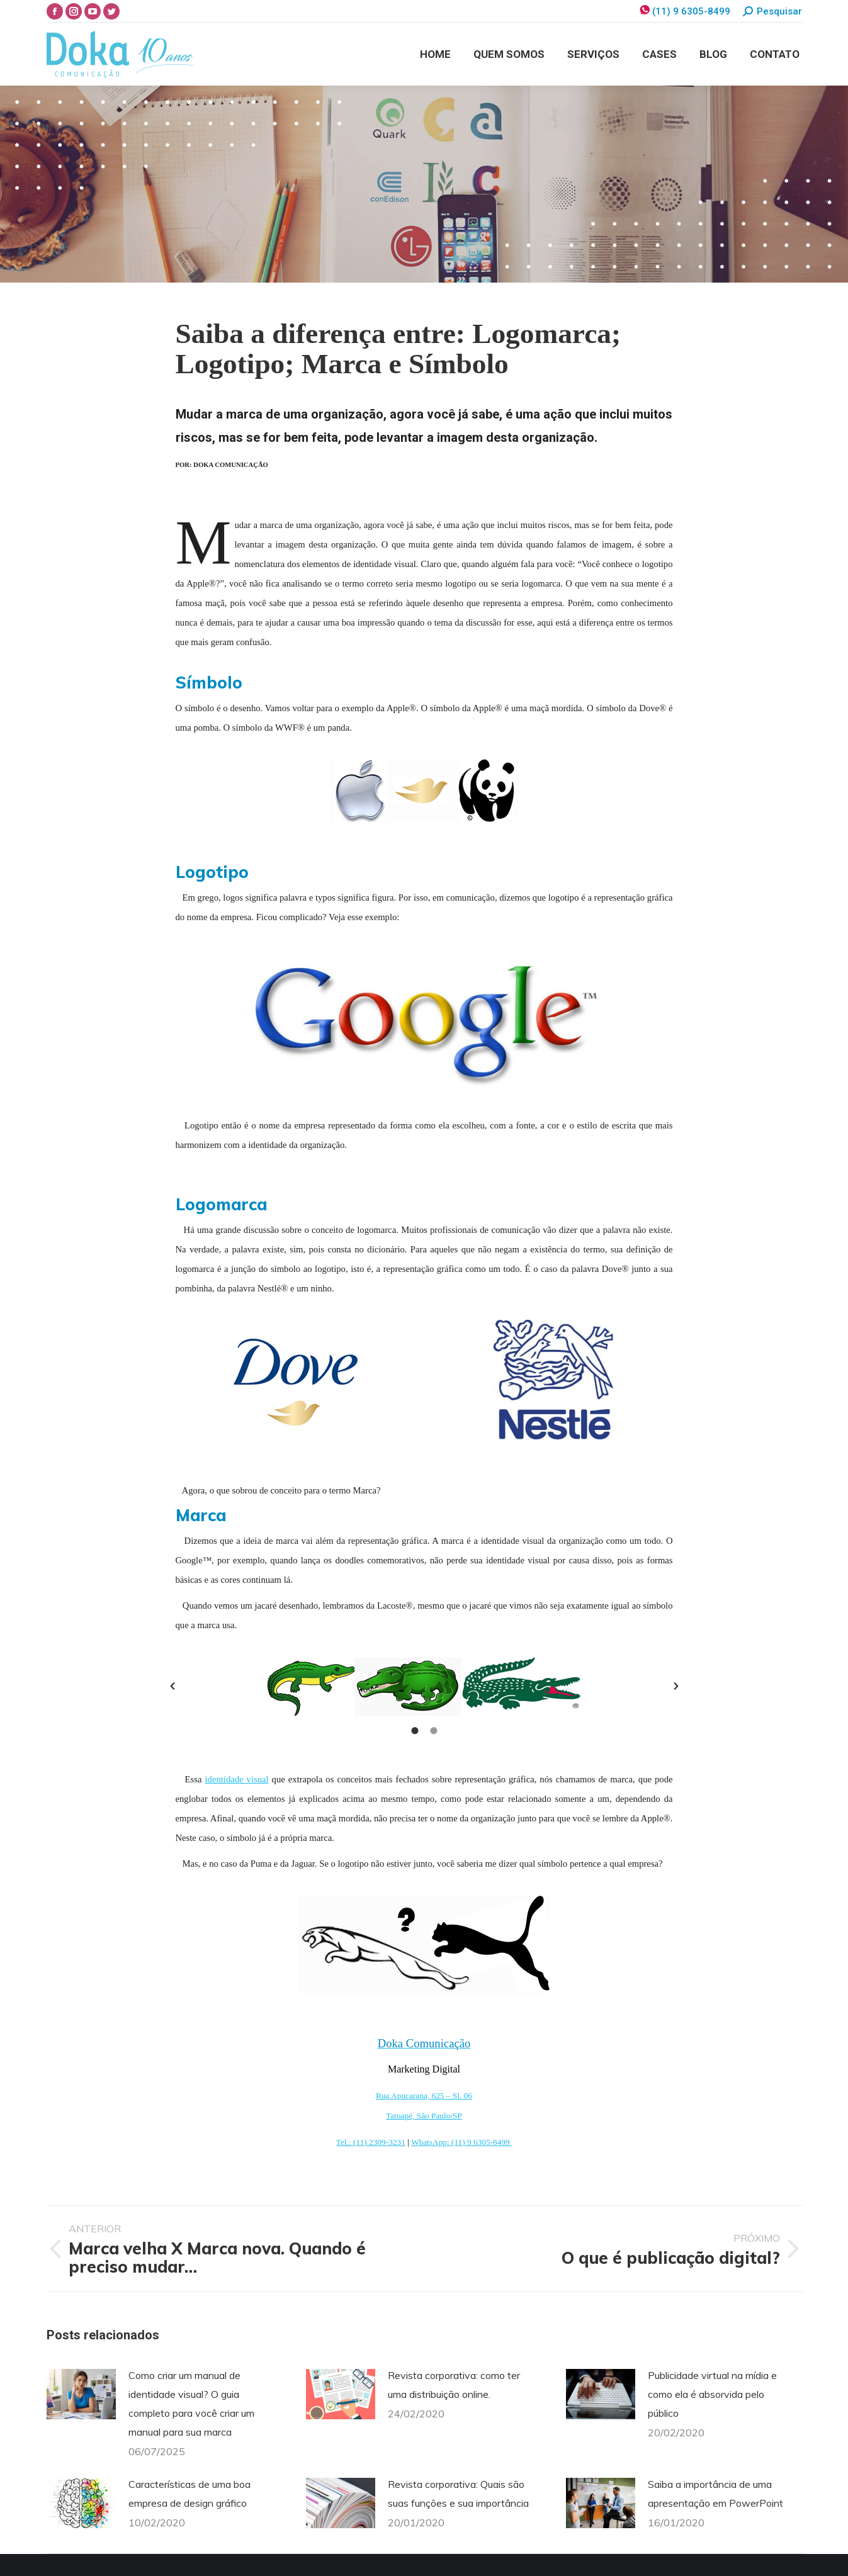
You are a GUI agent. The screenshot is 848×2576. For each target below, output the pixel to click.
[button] (172, 1686)
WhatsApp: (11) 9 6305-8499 (461, 2142)
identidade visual (237, 1779)
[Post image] (81, 2394)
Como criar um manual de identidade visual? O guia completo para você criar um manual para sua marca (191, 2403)
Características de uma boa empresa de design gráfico (189, 2493)
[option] (424, 1686)
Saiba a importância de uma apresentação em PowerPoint (715, 2493)
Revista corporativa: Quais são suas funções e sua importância (458, 2493)
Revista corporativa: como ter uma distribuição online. (454, 2384)
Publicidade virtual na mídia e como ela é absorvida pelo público (712, 2394)
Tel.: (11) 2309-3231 (370, 2142)
